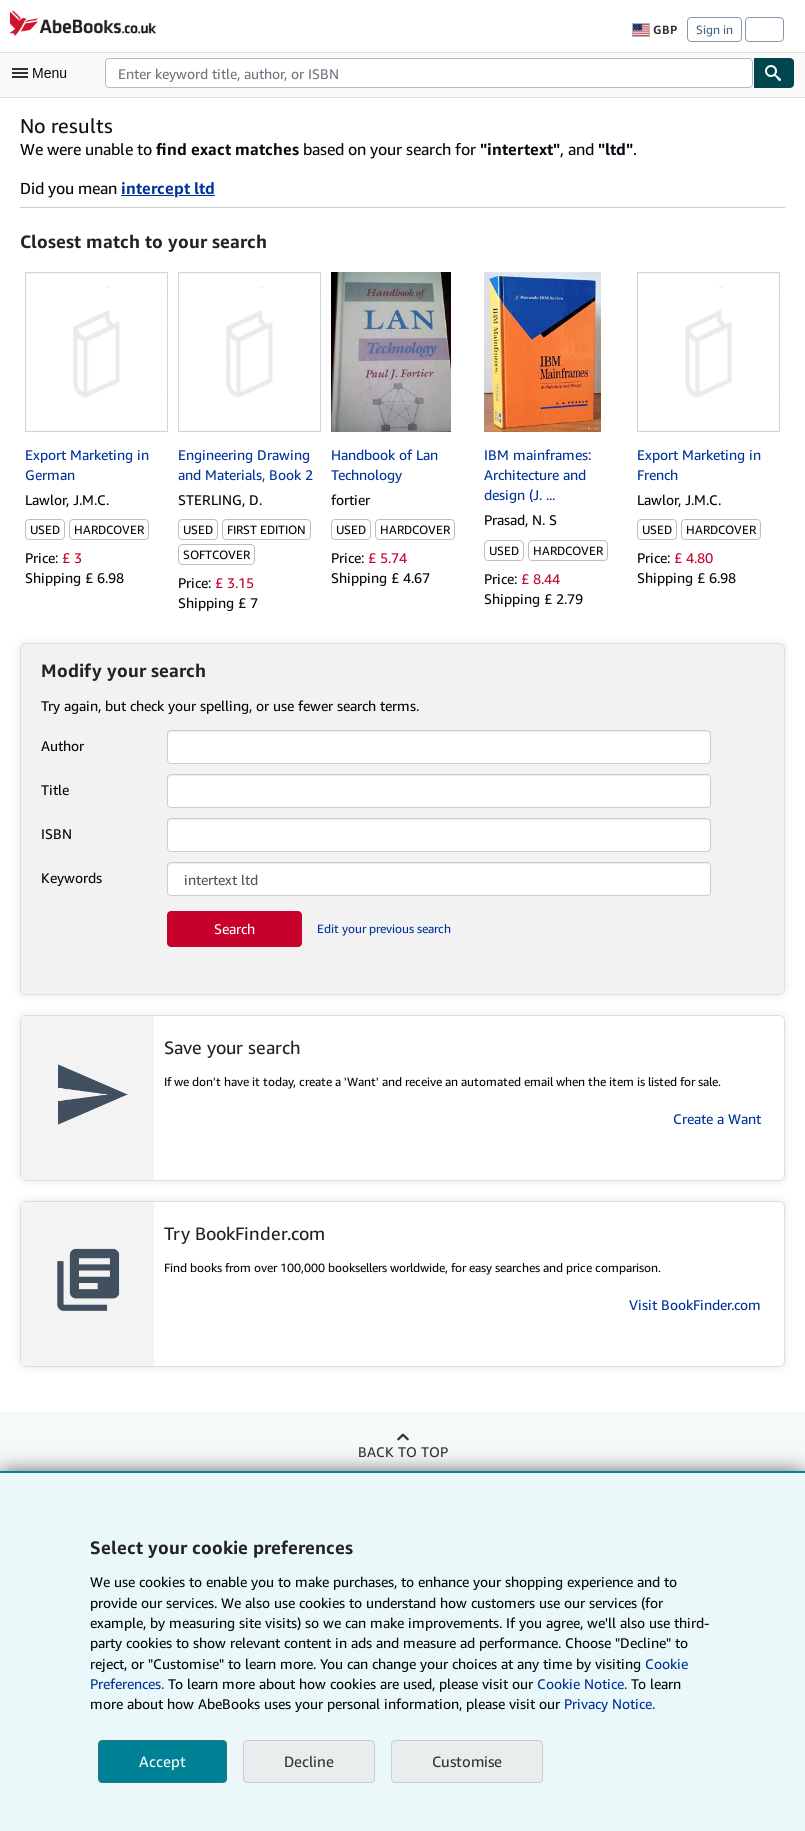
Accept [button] (162, 1761)
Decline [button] (309, 1761)
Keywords (71, 877)
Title (55, 789)
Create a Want (717, 1118)
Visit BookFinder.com (695, 1304)
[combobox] (429, 73)
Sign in (714, 29)
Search (234, 928)
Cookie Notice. (582, 1683)
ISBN (56, 833)
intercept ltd (168, 188)
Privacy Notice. (609, 1703)
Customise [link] (467, 1761)
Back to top (403, 1451)
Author (62, 745)
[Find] (774, 73)
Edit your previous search (384, 928)
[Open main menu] (44, 73)
